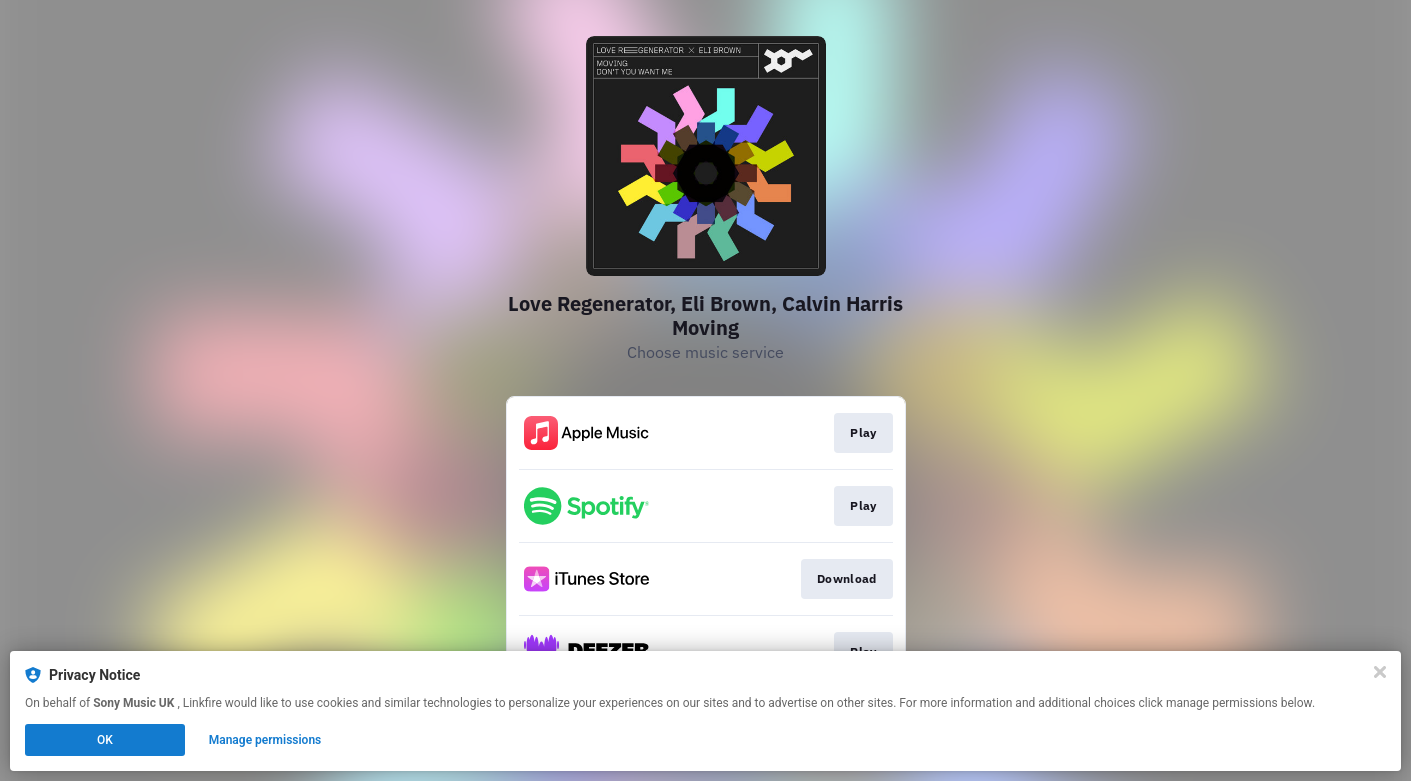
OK (105, 740)
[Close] (1380, 672)
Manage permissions (265, 740)
